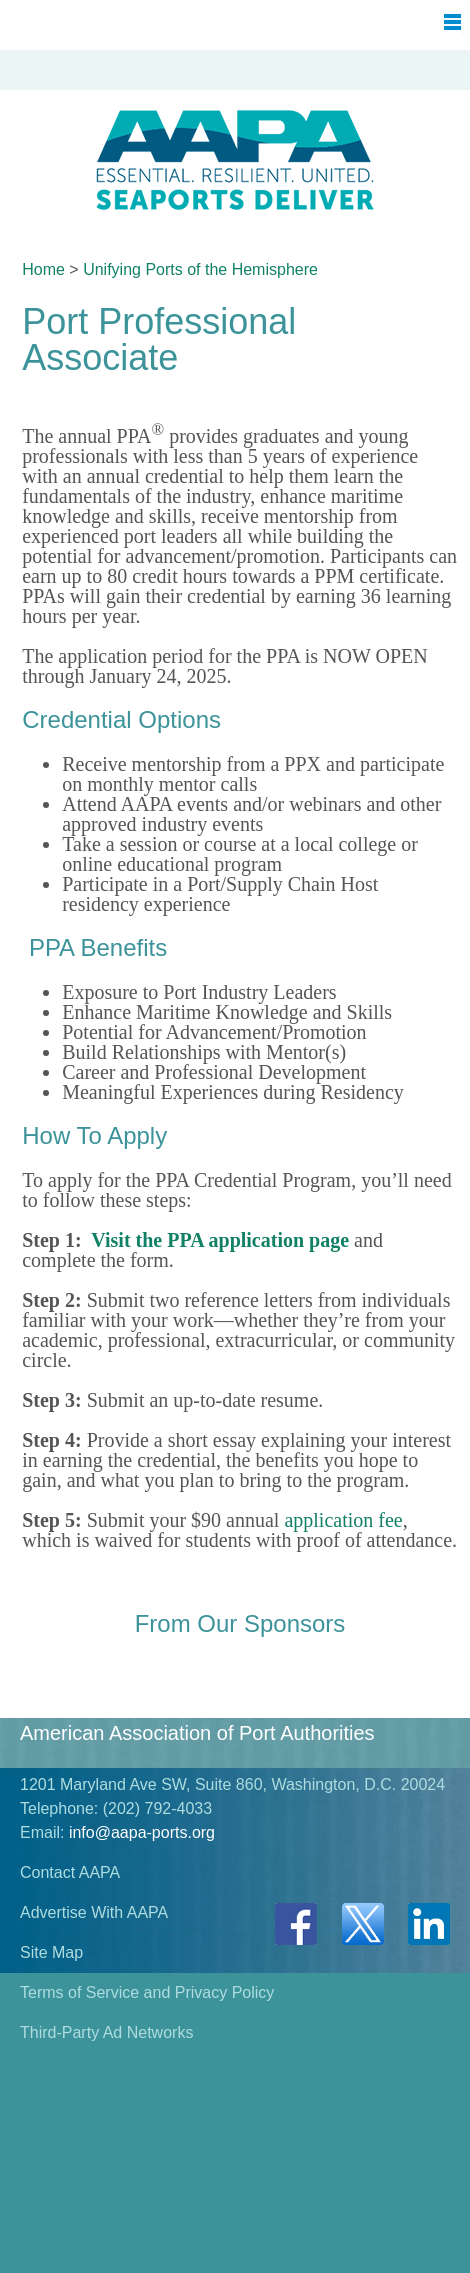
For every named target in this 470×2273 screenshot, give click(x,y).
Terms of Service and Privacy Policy (147, 1992)
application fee (343, 1520)
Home (43, 269)
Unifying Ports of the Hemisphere (200, 269)
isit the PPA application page (227, 1240)
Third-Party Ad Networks (106, 2032)
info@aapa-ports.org (142, 1832)
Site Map (51, 1952)
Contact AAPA (70, 1872)
